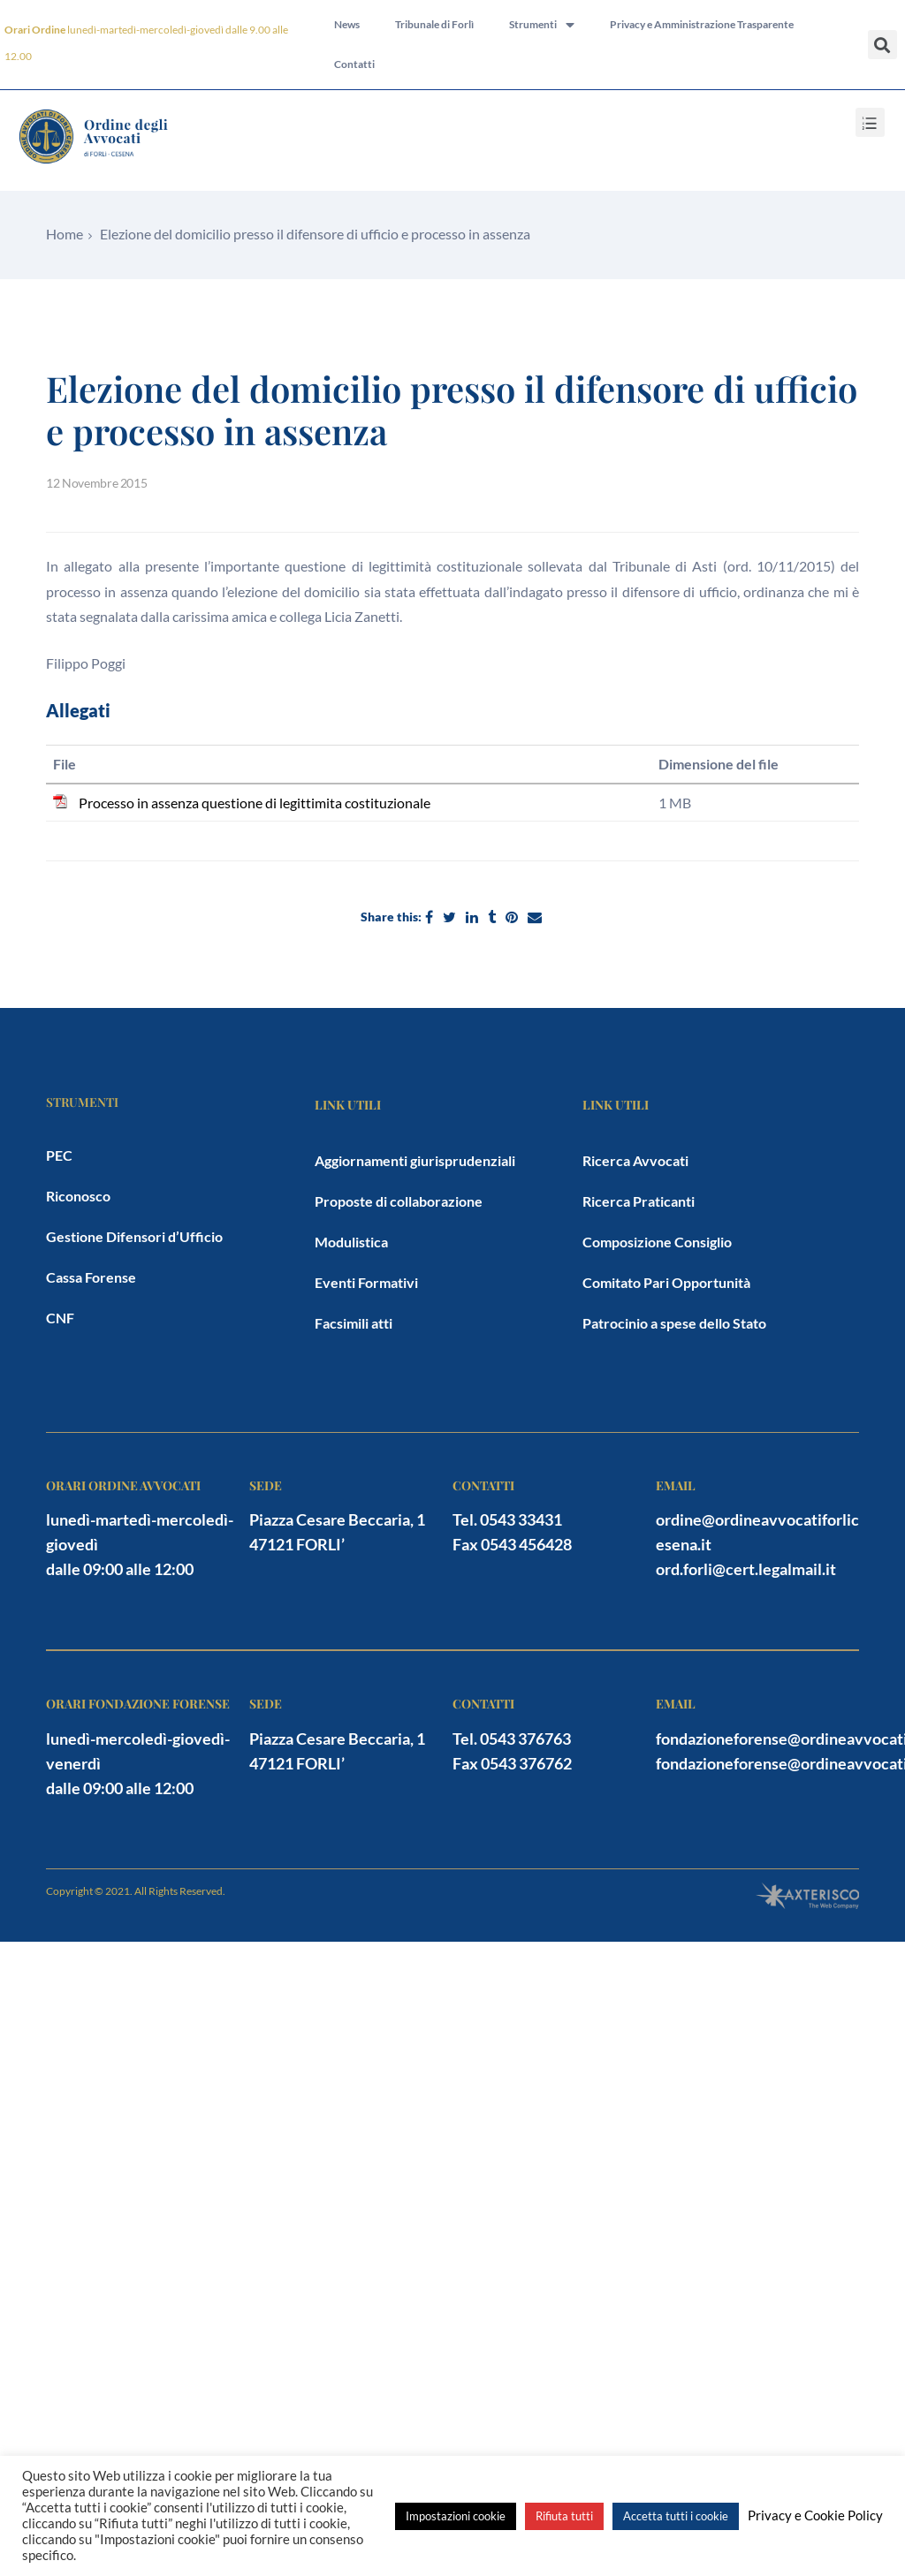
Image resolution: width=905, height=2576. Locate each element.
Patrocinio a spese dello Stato (674, 1323)
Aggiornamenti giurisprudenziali (415, 1160)
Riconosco (78, 1195)
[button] (882, 44)
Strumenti (541, 25)
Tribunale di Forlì (434, 24)
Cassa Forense (91, 1277)
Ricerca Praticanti (638, 1201)
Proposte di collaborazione (399, 1201)
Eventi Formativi (366, 1282)
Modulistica (351, 1241)
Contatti (354, 65)
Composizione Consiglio (657, 1241)
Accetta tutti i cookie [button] (675, 2516)
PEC (59, 1155)
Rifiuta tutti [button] (564, 2516)
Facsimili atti (353, 1323)
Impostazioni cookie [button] (456, 2516)
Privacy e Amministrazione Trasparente (702, 24)
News (347, 24)
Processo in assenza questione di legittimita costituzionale (254, 802)
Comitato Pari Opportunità (666, 1282)
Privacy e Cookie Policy (815, 2515)
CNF (60, 1317)
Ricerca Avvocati (635, 1160)
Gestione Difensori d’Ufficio (134, 1236)
